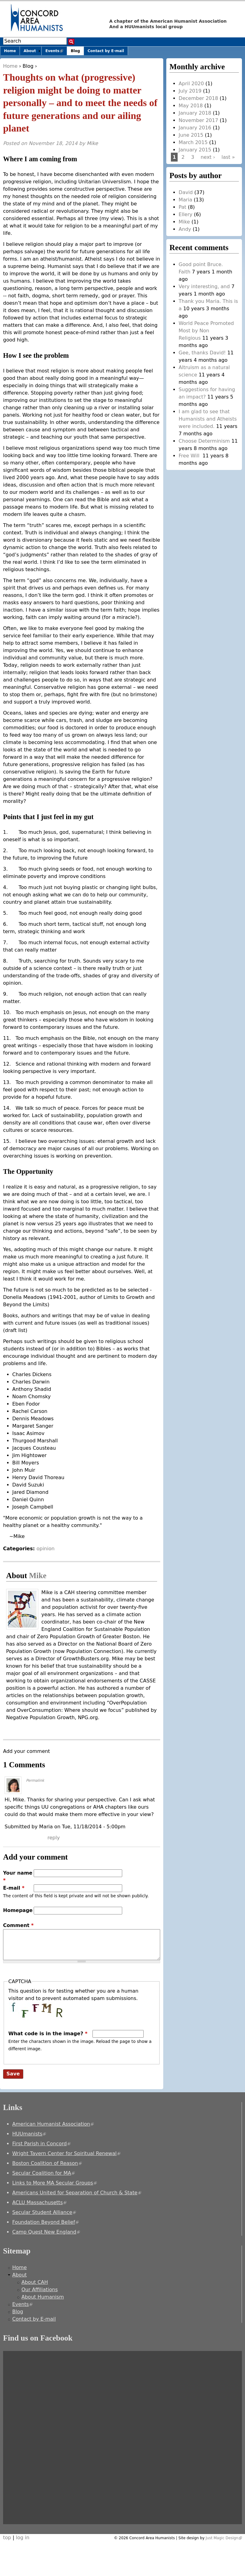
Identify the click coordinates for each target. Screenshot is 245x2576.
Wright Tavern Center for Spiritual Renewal (66, 2153)
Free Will (190, 456)
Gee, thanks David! (202, 353)
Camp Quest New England (46, 2232)
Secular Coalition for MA (43, 2173)
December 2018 (198, 98)
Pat (182, 207)
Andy (185, 229)
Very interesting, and (204, 286)
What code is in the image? (47, 2033)
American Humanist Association (53, 2124)
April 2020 (191, 83)
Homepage (17, 1910)
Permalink (35, 1780)
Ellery (185, 214)
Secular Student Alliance (44, 2212)
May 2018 (191, 106)
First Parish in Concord (41, 2144)
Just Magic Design (224, 2538)
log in (22, 2537)
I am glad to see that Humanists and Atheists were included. (208, 419)
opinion (45, 1548)
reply (53, 1838)
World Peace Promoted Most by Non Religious (206, 330)
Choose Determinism (204, 441)
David (186, 192)
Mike (92, 143)
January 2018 (195, 113)
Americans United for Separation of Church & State (76, 2193)
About (30, 51)
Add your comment (26, 1751)
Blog (28, 66)
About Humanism (42, 2297)
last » (228, 157)
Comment (18, 1925)
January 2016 (195, 128)
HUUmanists (29, 2134)
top (7, 2537)
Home (10, 66)
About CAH (34, 2282)
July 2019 (190, 91)
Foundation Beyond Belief (45, 2222)
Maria (185, 200)
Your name (17, 1876)
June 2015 (191, 135)
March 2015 (193, 142)
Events (56, 52)
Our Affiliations (39, 2289)
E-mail (13, 1888)
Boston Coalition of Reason (47, 2163)
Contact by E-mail (106, 51)
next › (208, 157)
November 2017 (198, 120)
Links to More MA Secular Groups (54, 2183)
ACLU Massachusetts (39, 2202)
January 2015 (195, 150)
